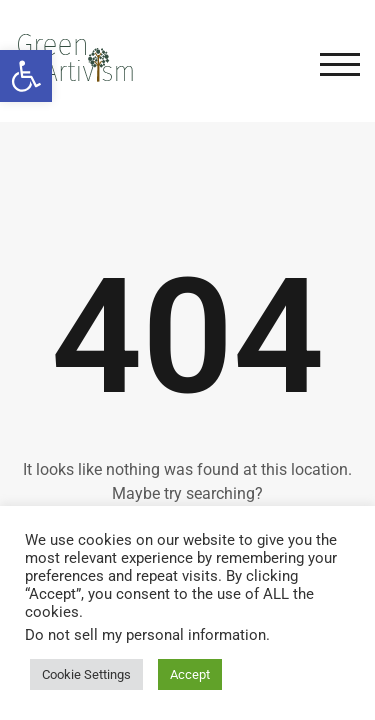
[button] (26, 76)
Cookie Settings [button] (86, 674)
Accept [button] (190, 674)
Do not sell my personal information (145, 635)
